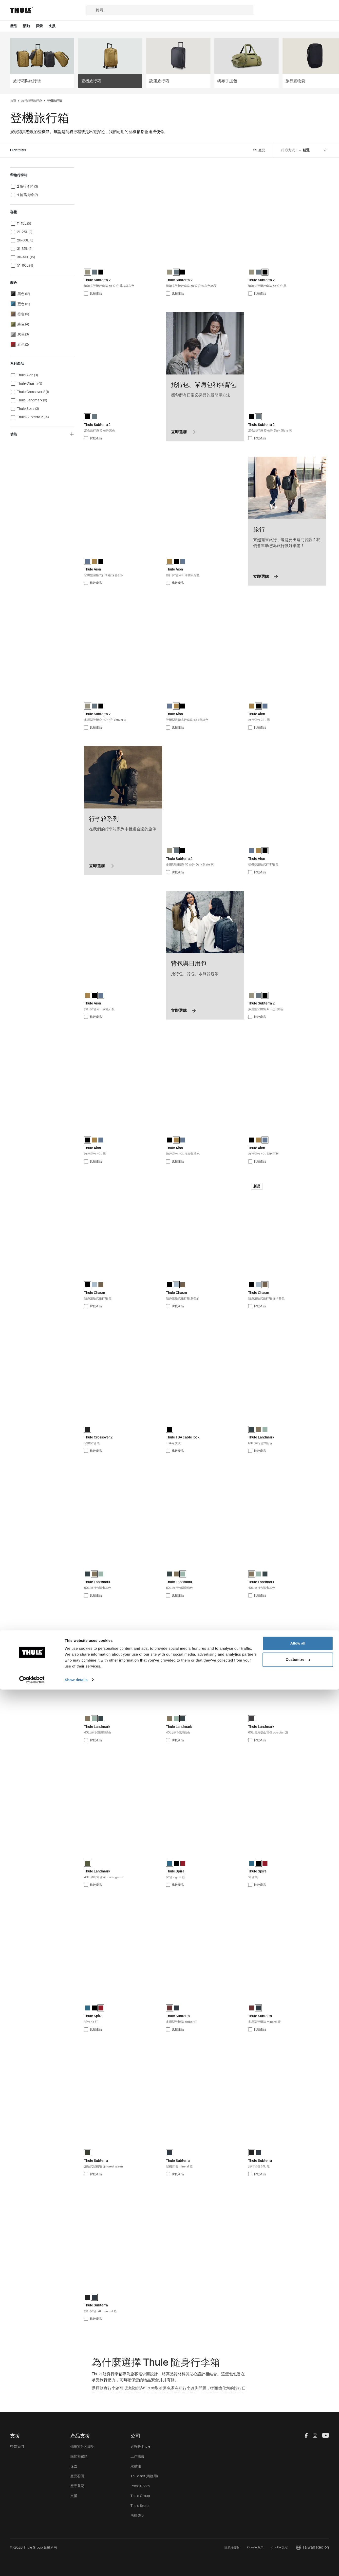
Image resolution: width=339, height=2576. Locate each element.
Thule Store (140, 2505)
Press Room (140, 2486)
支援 (73, 2496)
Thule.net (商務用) (144, 2476)
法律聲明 (137, 2515)
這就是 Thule (140, 2446)
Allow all (297, 2530)
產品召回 (77, 2476)
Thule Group (140, 2496)
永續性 (136, 2466)
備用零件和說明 (82, 2446)
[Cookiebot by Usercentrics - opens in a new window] (32, 2566)
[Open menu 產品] (16, 26)
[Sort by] (315, 150)
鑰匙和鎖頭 (79, 2456)
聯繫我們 (17, 2446)
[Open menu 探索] (42, 26)
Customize (298, 2546)
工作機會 (137, 2456)
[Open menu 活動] (29, 26)
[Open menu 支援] (55, 26)
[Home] (48, 10)
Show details (76, 2566)
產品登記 (77, 2486)
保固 (73, 2466)
